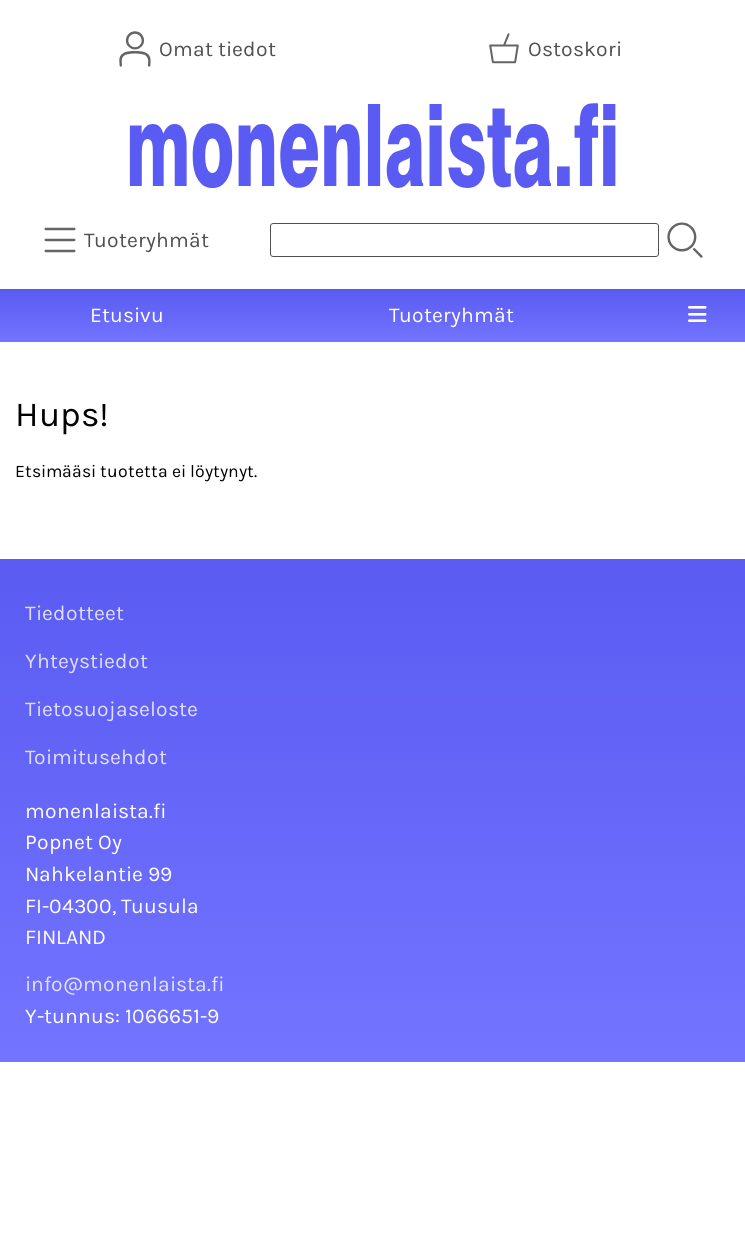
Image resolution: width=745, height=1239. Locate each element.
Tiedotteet (74, 613)
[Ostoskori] (557, 49)
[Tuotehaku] (464, 240)
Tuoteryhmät (451, 315)
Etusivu (127, 315)
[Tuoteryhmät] (128, 240)
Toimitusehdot (96, 757)
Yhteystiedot (86, 661)
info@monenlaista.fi (125, 984)
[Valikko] (697, 316)
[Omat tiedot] (199, 49)
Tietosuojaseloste (111, 709)
